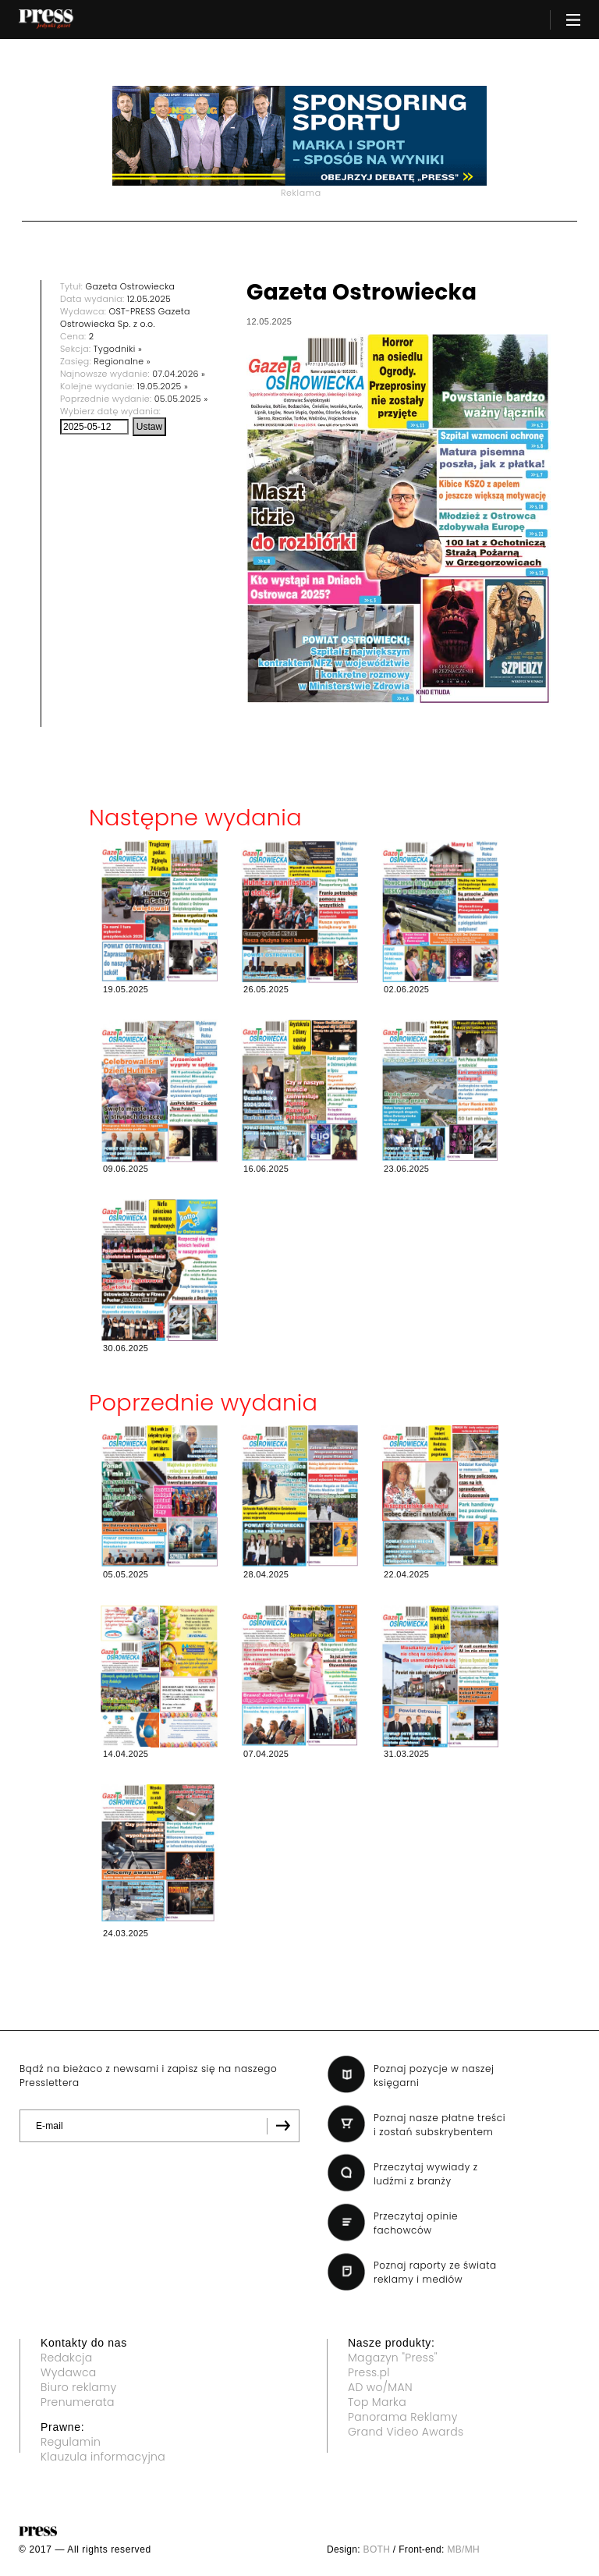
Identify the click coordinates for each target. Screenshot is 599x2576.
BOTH (377, 2549)
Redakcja (66, 2357)
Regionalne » (122, 361)
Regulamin (71, 2442)
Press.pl (369, 2372)
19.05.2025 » (162, 386)
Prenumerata (78, 2402)
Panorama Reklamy (403, 2417)
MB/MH (463, 2549)
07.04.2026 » (178, 373)
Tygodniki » (118, 348)
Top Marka (377, 2402)
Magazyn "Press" (393, 2357)
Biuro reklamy (79, 2387)
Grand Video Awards (405, 2431)
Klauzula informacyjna (103, 2456)
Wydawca (69, 2372)
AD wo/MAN (380, 2387)
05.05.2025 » (181, 398)
